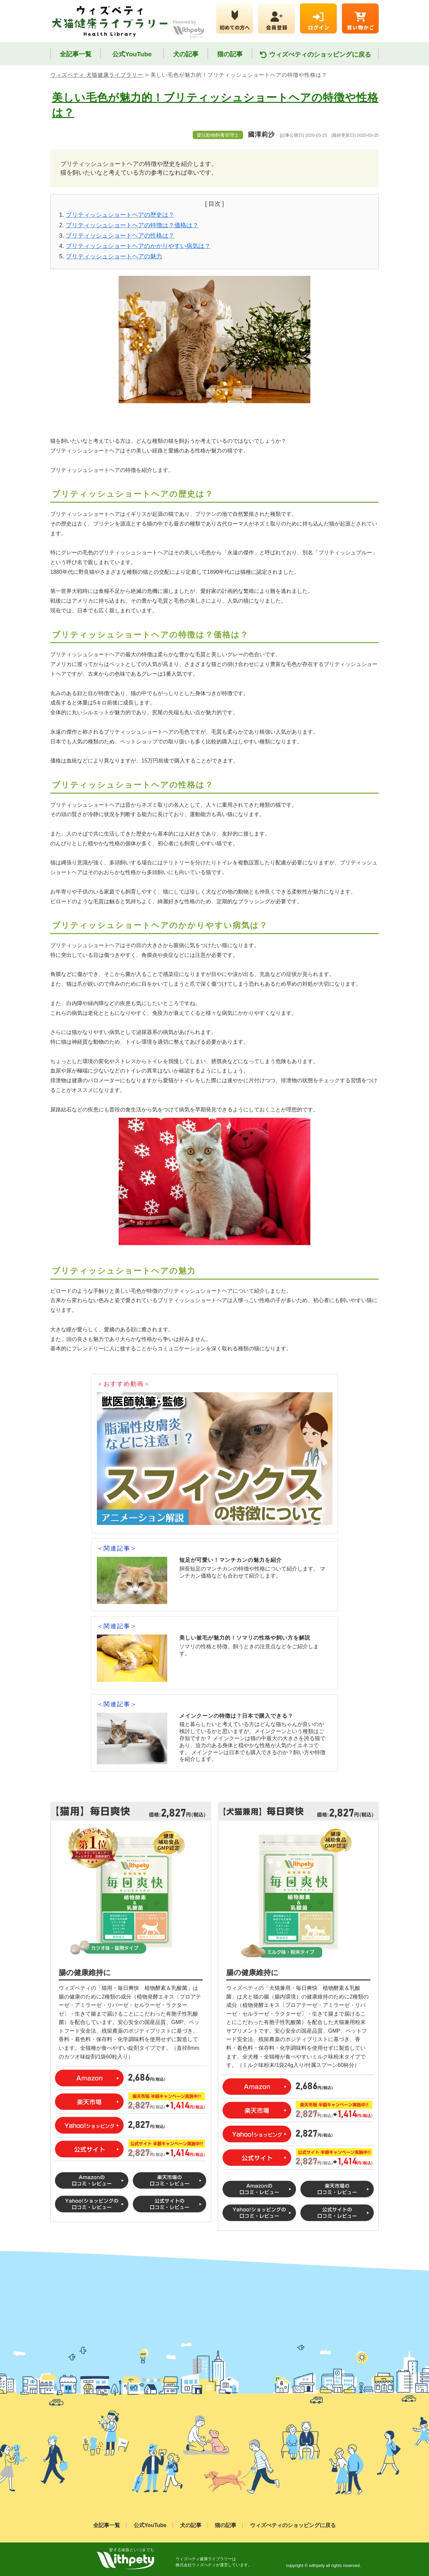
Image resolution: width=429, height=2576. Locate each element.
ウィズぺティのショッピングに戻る (315, 55)
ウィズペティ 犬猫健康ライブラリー (96, 75)
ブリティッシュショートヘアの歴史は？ (120, 214)
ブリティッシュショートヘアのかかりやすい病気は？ (138, 246)
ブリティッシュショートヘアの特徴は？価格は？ (132, 225)
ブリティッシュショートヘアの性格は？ (120, 235)
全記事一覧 (75, 54)
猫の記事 (230, 54)
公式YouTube (131, 54)
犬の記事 (185, 54)
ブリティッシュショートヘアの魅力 (114, 256)
